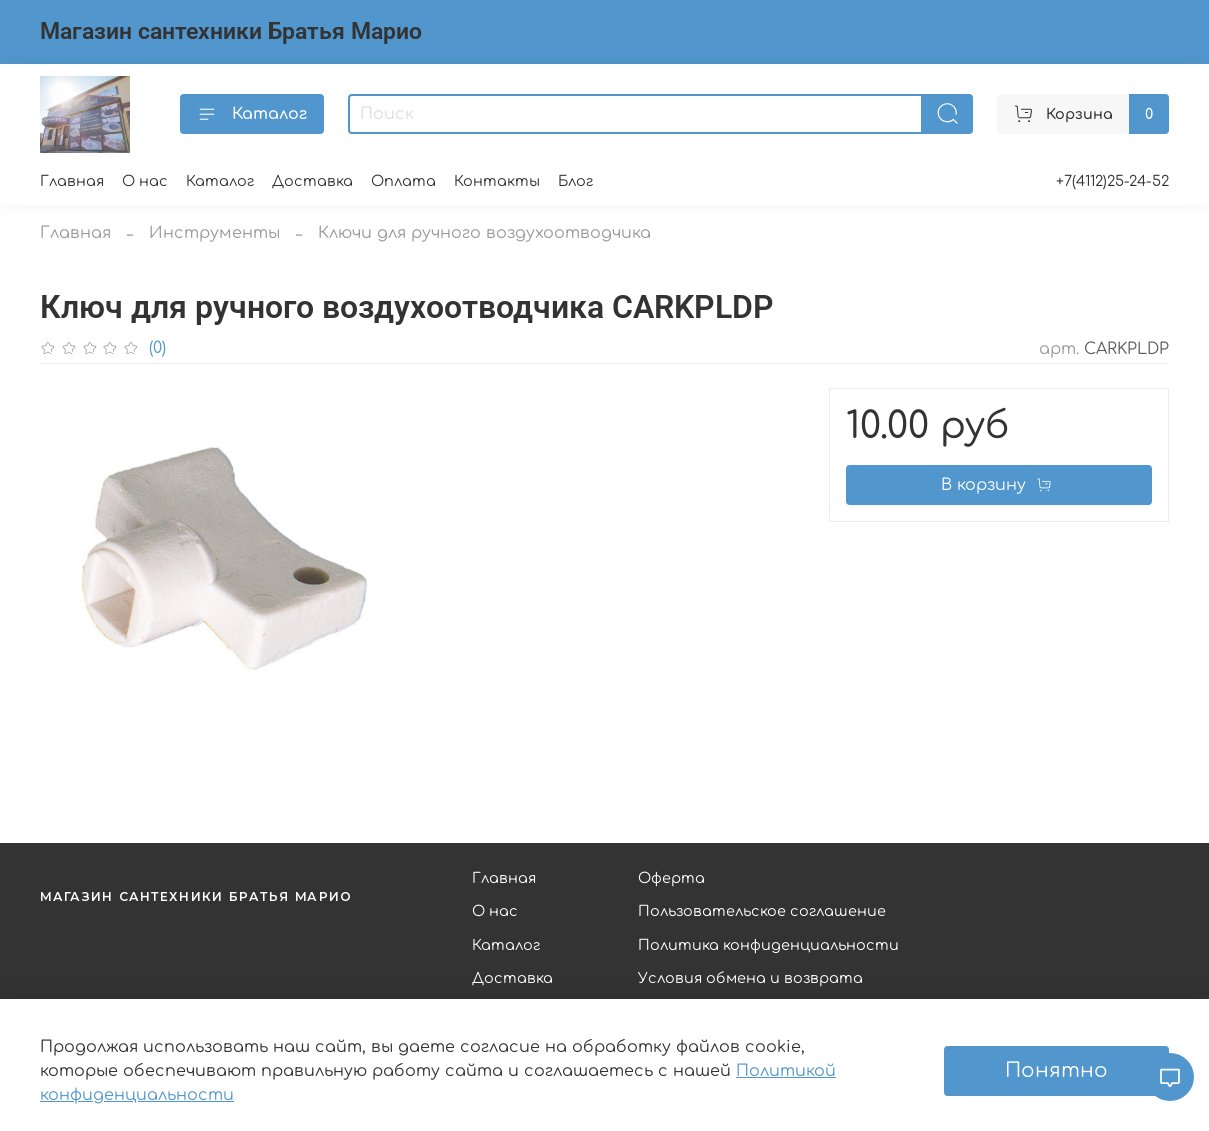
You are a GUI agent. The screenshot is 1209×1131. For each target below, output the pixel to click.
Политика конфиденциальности (768, 945)
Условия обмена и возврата (750, 978)
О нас (145, 181)
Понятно (1056, 1070)
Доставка (312, 181)
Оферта (671, 878)
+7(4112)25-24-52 (1112, 181)
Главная (72, 181)
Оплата (403, 181)
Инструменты (214, 233)
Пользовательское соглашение (762, 911)
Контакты (497, 181)
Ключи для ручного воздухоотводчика (484, 233)
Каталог (252, 114)
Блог (575, 181)
